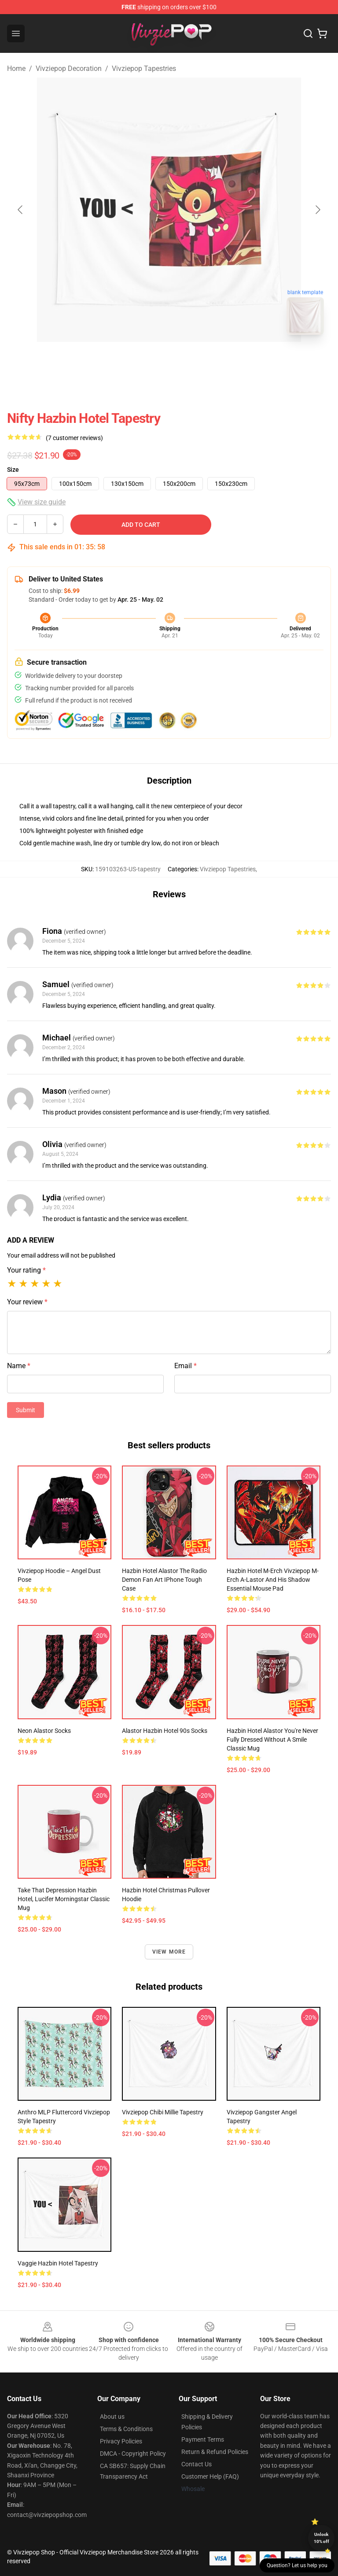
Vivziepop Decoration (69, 68)
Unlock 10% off (321, 2538)
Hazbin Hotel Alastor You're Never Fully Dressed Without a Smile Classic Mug (272, 1739)
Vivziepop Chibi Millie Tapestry (162, 2112)
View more (169, 1952)
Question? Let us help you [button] (297, 2565)
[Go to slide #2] (192, 361)
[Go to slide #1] (146, 361)
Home (16, 68)
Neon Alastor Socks (44, 1730)
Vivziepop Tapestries (144, 68)
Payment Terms (202, 2439)
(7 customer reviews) (74, 437)
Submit (25, 1410)
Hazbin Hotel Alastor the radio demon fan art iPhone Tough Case (164, 1579)
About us (112, 2416)
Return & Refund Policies (214, 2451)
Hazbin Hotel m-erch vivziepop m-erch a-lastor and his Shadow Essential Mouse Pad (273, 1579)
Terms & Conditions (126, 2428)
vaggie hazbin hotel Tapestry (58, 2263)
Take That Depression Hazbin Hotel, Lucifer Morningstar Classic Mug (64, 1899)
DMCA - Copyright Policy (133, 2453)
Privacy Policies (121, 2441)
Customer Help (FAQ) (210, 2476)
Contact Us (196, 2464)
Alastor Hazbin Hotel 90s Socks (164, 1730)
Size (13, 469)
